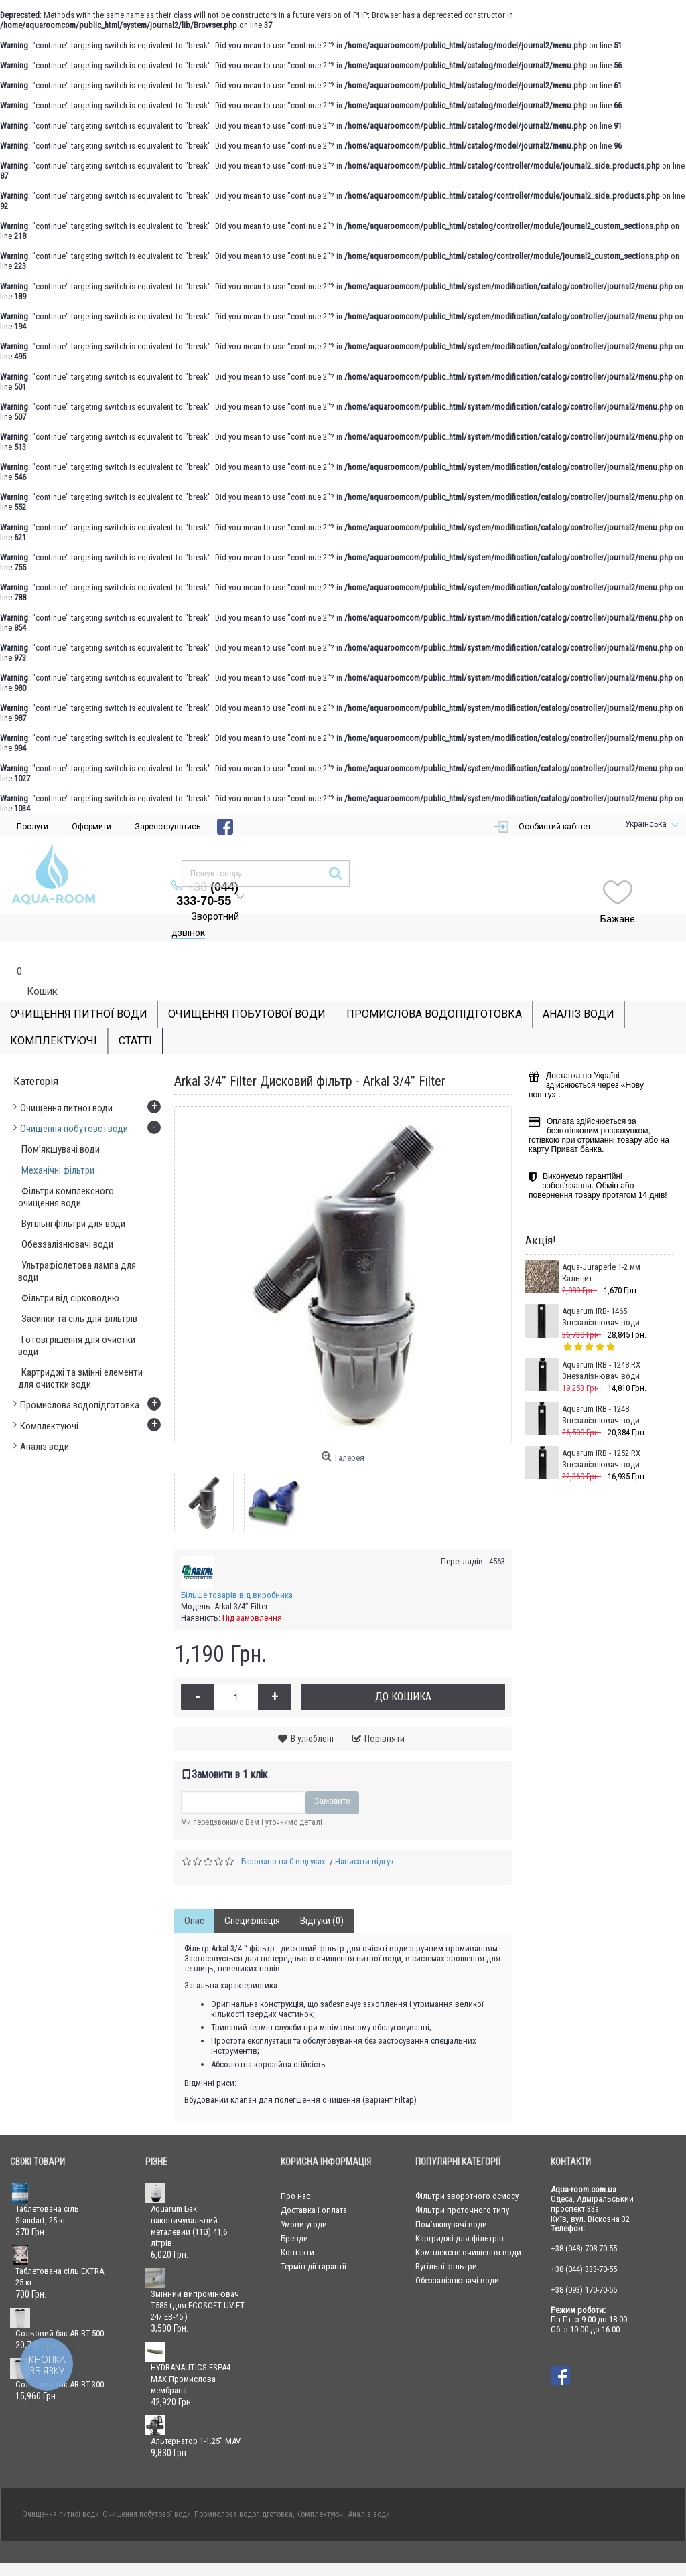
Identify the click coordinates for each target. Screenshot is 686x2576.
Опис (194, 1894)
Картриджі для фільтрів (459, 2211)
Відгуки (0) (322, 1894)
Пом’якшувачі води (451, 2197)
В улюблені (312, 1711)
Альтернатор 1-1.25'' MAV (196, 2414)
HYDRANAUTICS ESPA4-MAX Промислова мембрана (191, 2352)
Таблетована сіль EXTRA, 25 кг (60, 2250)
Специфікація (252, 1894)
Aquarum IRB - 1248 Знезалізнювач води (601, 1387)
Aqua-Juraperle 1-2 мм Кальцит (601, 1246)
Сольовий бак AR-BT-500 (59, 2307)
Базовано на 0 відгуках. (284, 1835)
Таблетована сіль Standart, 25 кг (47, 2187)
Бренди (294, 2211)
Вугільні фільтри (446, 2240)
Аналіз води (369, 2487)
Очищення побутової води (146, 2487)
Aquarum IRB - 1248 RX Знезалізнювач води (601, 1343)
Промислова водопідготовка (243, 2487)
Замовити (332, 1774)
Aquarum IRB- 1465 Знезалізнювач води (601, 1290)
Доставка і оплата (314, 2183)
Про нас (295, 2169)
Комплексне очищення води (468, 2226)
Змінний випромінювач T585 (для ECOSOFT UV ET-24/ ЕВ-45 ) (198, 2278)
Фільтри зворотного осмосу (467, 2169)
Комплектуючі (320, 2487)
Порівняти (384, 1711)
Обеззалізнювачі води (457, 2254)
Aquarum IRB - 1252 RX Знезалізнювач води (601, 1432)
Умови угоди (304, 2197)
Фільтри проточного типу (462, 2183)
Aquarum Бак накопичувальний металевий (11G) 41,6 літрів (189, 2199)
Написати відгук (364, 1835)
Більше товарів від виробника (237, 1568)
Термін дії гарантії (313, 2240)
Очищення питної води (60, 2487)
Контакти (297, 2226)
